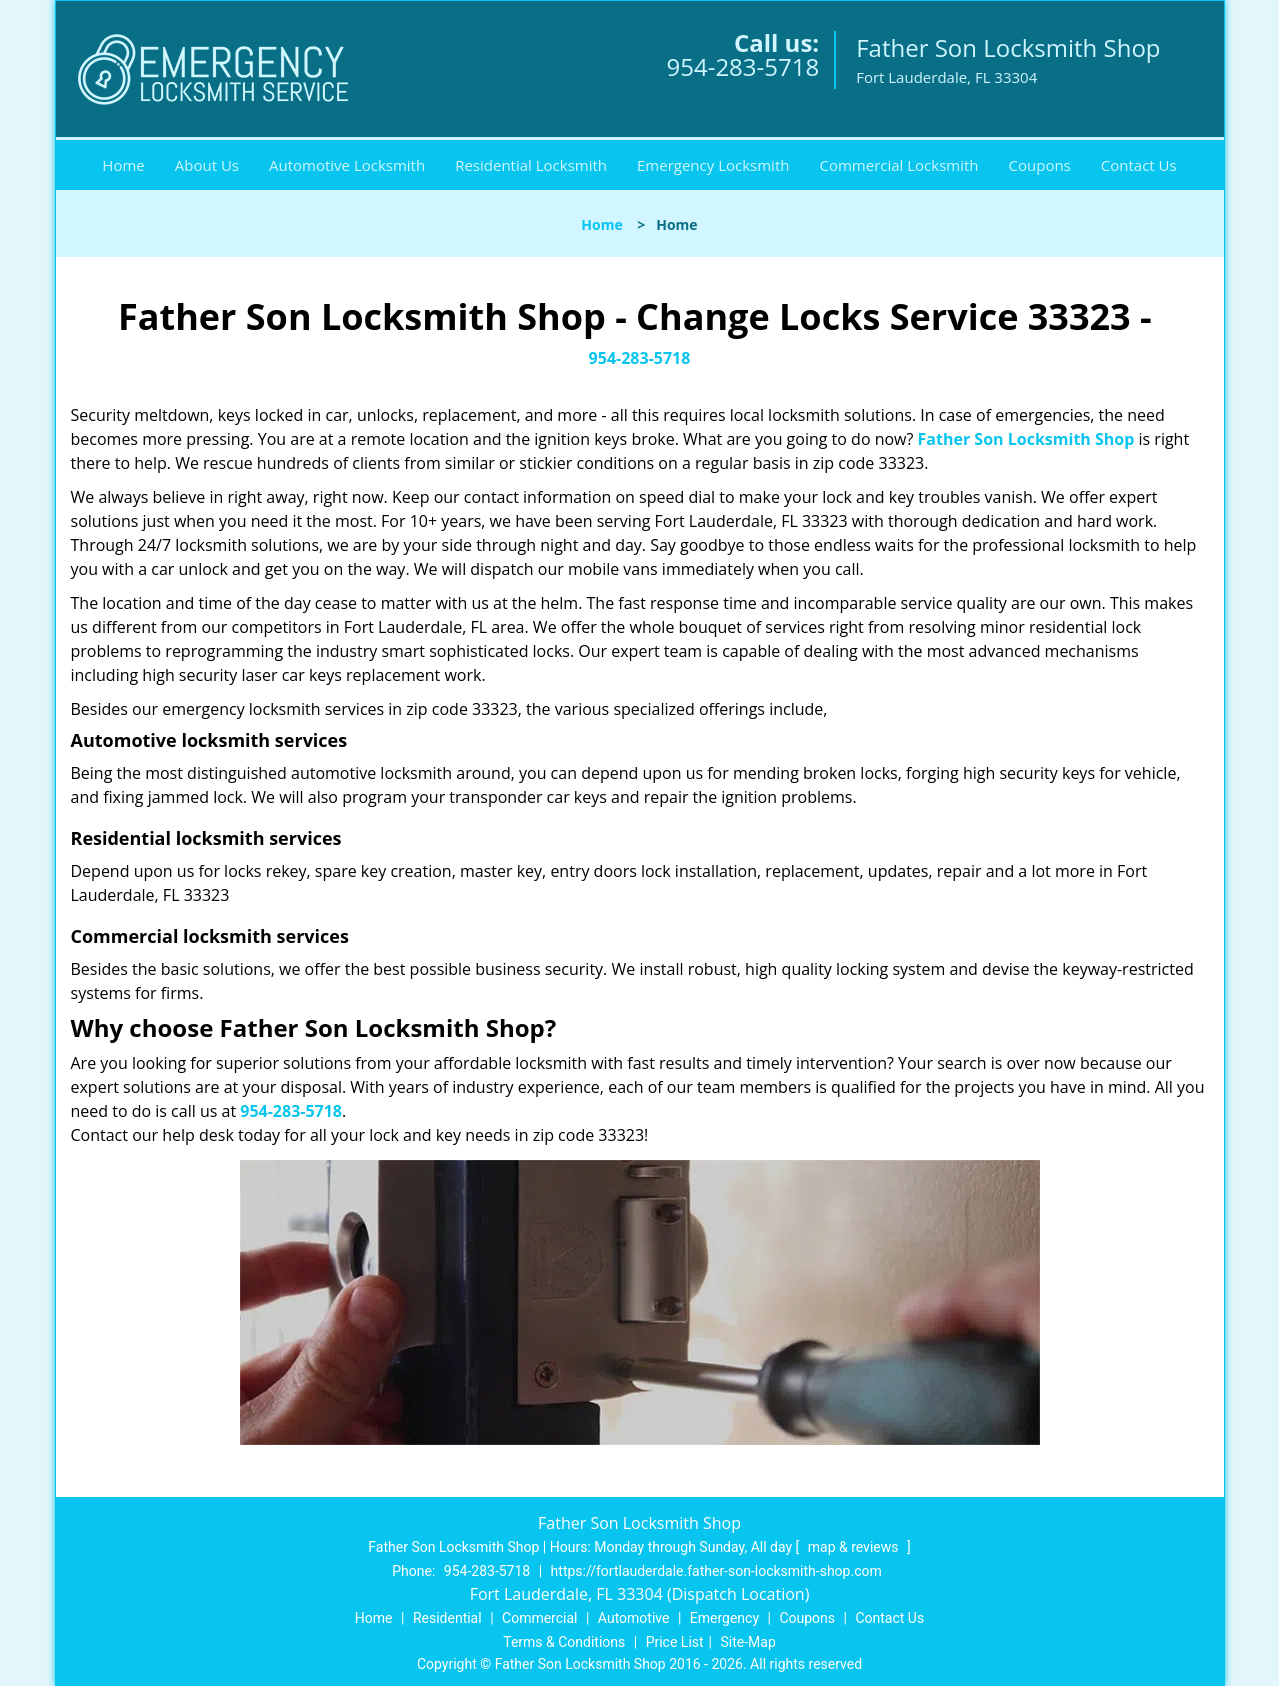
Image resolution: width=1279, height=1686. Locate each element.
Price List (675, 1642)
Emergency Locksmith (713, 165)
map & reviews (855, 1547)
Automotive (634, 1618)
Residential (447, 1618)
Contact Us (1139, 165)
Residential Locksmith (531, 165)
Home (123, 165)
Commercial (539, 1618)
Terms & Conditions (564, 1642)
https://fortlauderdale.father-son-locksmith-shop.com (716, 1571)
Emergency (724, 1618)
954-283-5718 (742, 66)
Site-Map (748, 1642)
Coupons (1040, 165)
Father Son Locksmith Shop (1026, 439)
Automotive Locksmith (347, 165)
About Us (207, 165)
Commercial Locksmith (898, 165)
